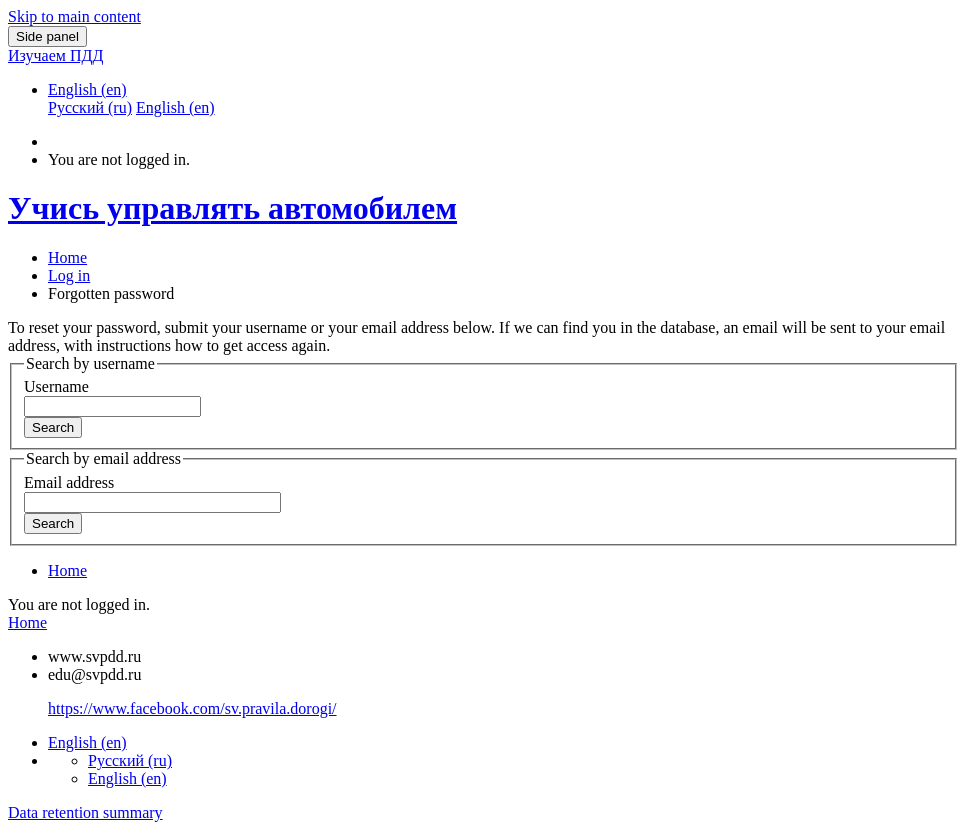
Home (67, 257)
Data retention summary (85, 812)
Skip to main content (74, 16)
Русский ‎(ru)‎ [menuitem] (90, 107)
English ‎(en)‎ (87, 89)
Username (56, 386)
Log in (69, 275)
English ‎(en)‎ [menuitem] (175, 107)
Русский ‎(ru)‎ (130, 760)
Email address (69, 482)
